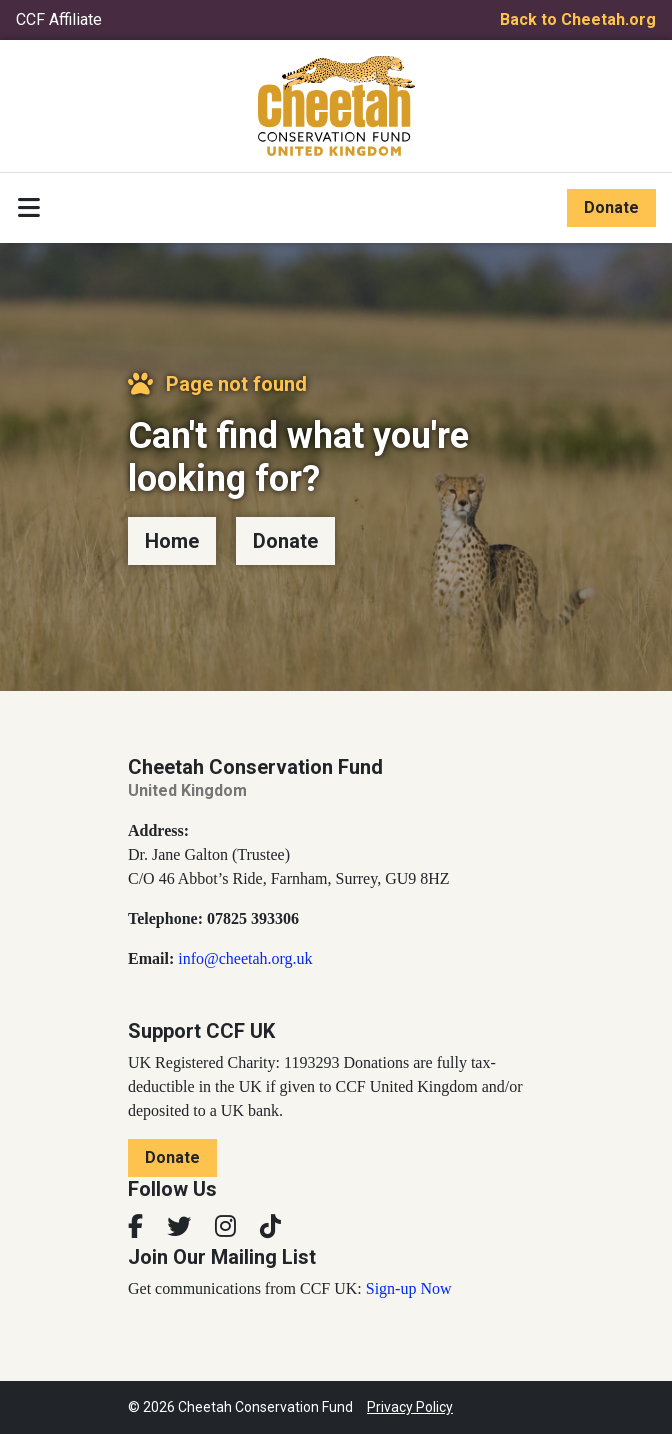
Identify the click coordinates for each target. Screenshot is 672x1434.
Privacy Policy (410, 1407)
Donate (611, 207)
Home (172, 541)
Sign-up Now (409, 1288)
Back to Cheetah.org (578, 19)
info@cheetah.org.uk (245, 958)
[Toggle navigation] (29, 208)
